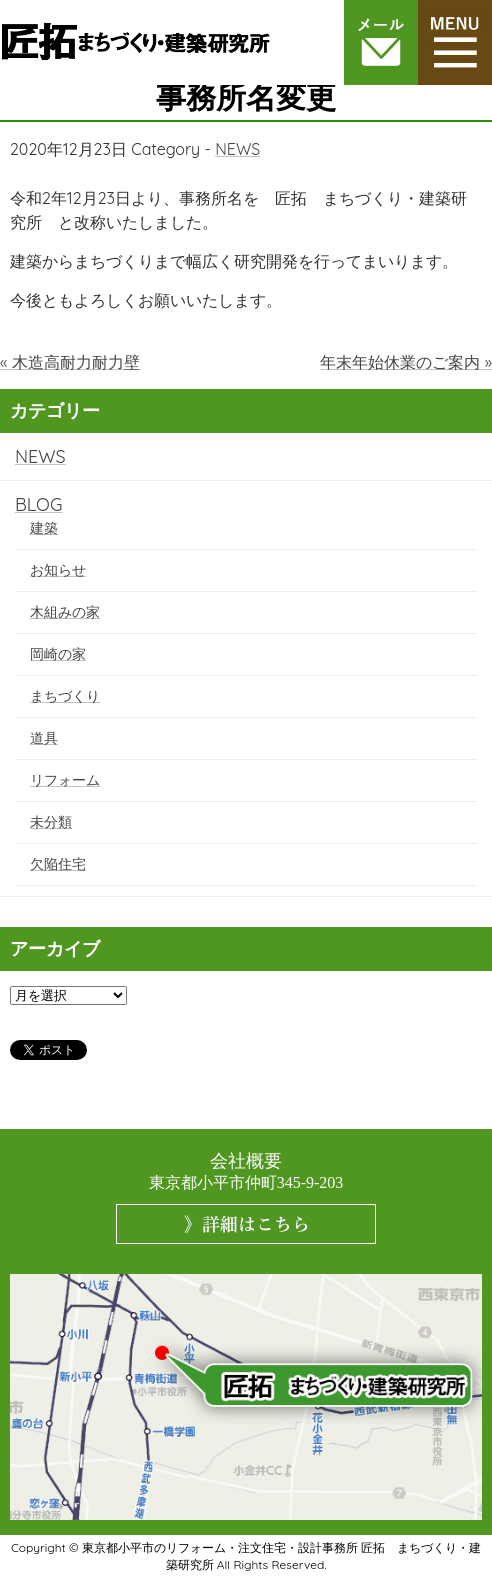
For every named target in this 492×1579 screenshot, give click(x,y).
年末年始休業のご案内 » (406, 362)
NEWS (237, 149)
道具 (44, 738)
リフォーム (65, 780)
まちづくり (65, 696)
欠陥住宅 (58, 864)
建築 (44, 528)
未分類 (51, 822)
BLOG (38, 504)
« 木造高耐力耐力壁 (70, 362)
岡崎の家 (58, 654)
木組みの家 (65, 612)
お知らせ (58, 570)
